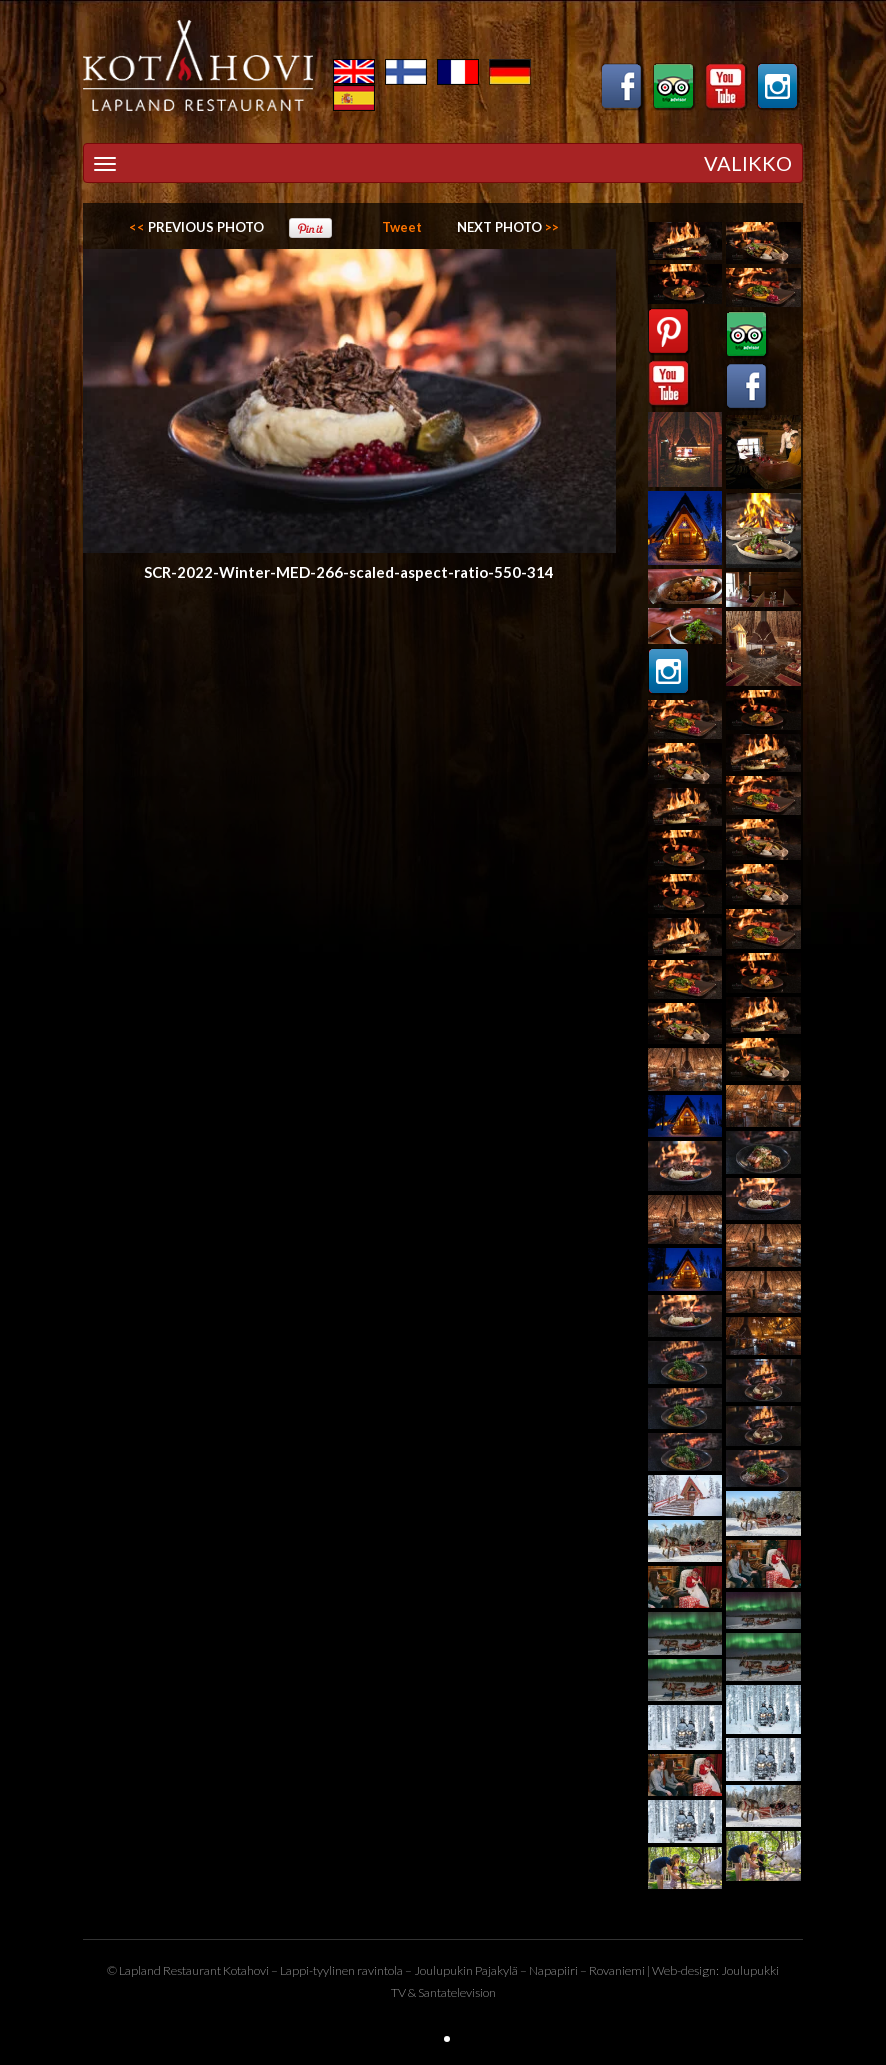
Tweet (402, 227)
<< (196, 227)
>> (508, 227)
